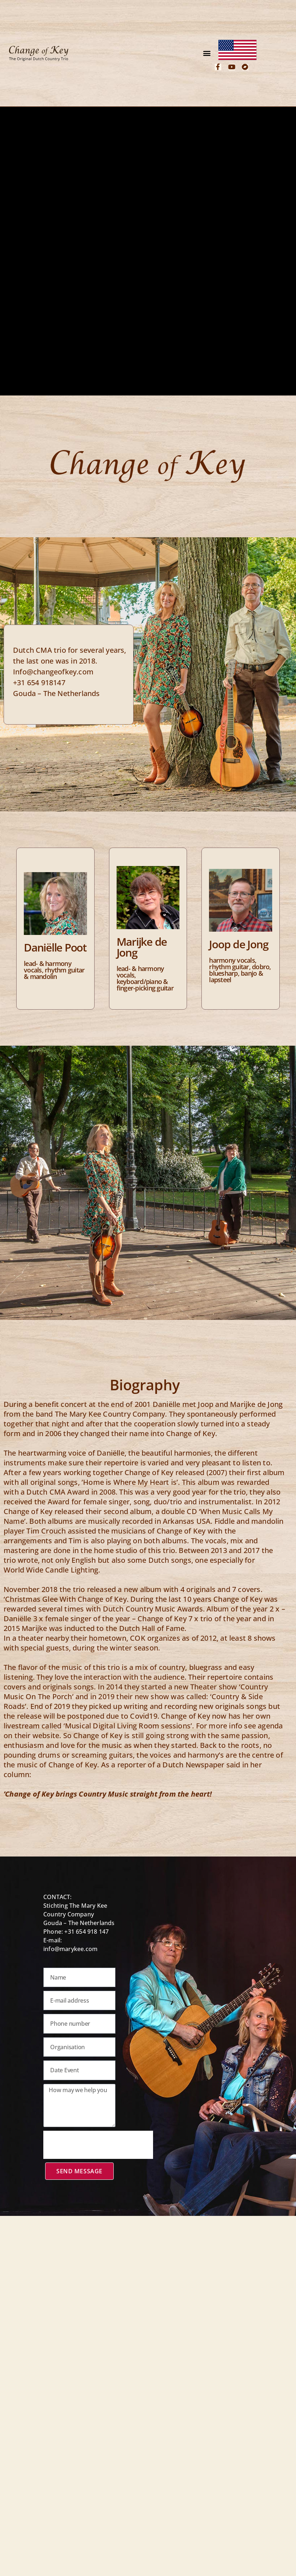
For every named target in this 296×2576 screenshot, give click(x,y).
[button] (207, 53)
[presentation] (98, 2145)
